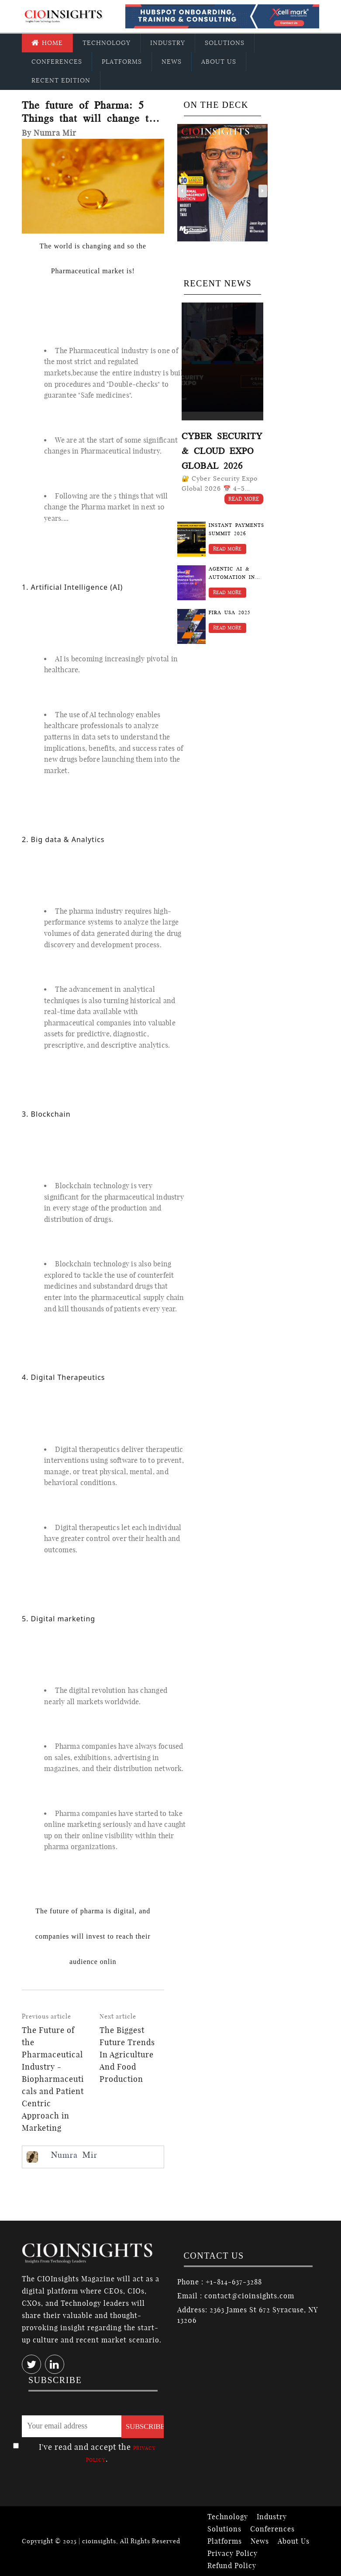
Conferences (56, 61)
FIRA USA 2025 (230, 613)
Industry (167, 43)
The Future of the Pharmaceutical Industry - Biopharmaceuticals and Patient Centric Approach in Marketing (53, 2079)
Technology (107, 43)
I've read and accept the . (97, 2453)
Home (47, 42)
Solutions (225, 43)
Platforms (122, 61)
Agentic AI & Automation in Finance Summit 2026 (233, 573)
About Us (218, 61)
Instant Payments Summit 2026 (236, 530)
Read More (243, 498)
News (172, 61)
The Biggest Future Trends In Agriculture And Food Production (127, 2054)
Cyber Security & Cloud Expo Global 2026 (222, 451)
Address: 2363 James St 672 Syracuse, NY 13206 (247, 2315)
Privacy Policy (232, 2553)
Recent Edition (60, 80)
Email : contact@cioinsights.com (235, 2295)
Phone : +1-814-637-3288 (219, 2281)
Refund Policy (231, 2565)
